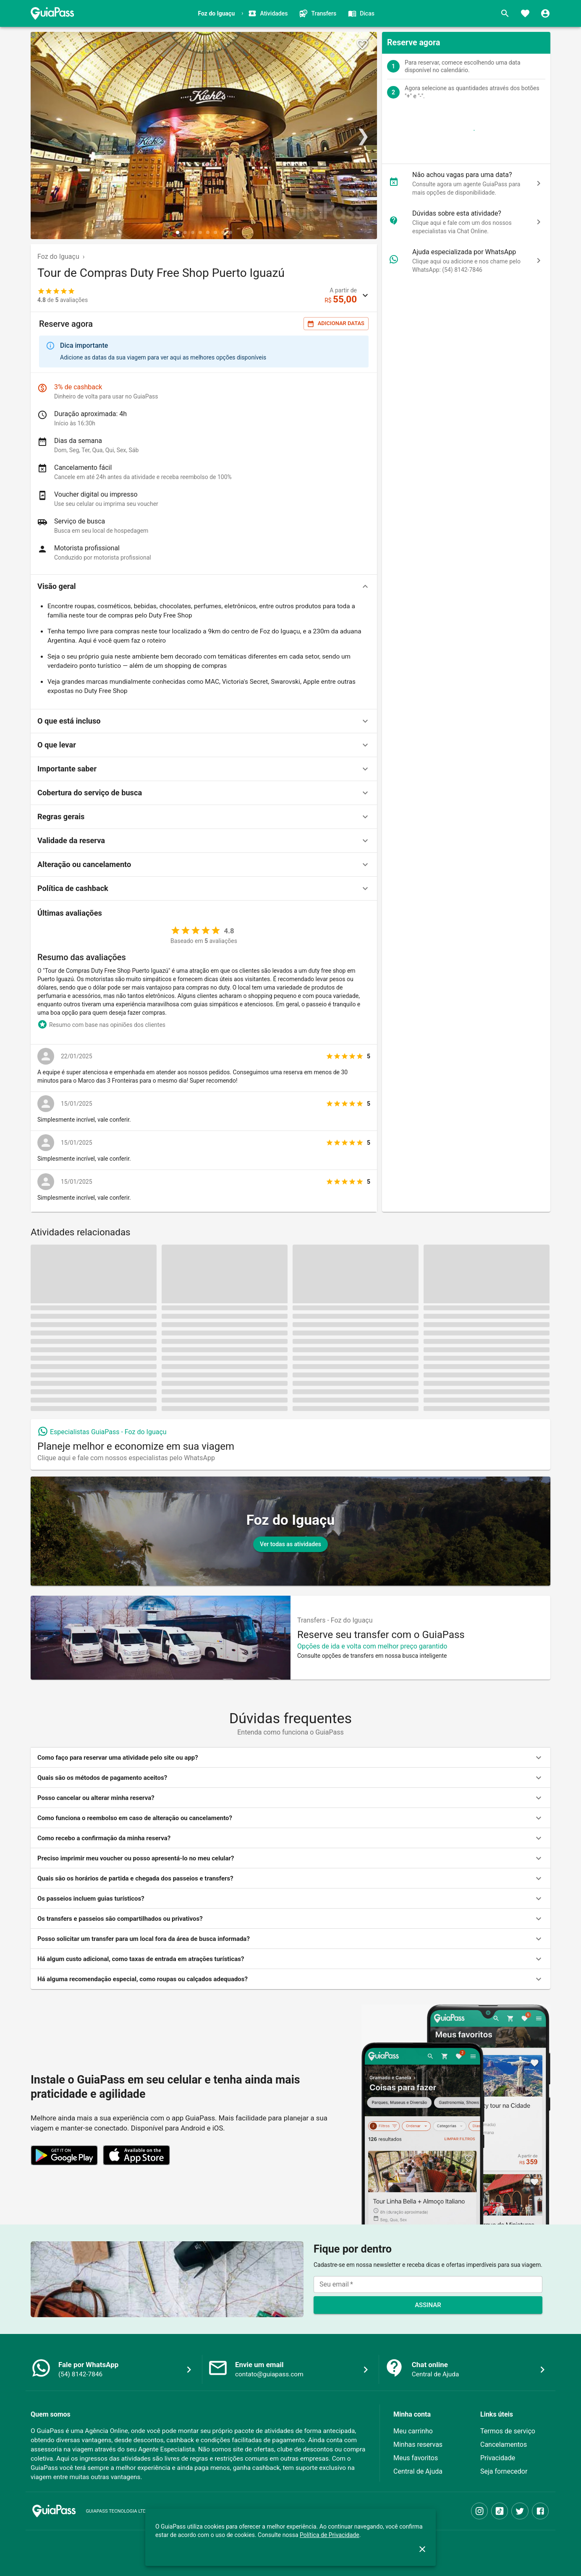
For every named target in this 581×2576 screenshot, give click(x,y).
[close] (422, 2549)
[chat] (539, 183)
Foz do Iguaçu (58, 256)
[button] (204, 586)
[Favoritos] (525, 13)
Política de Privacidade (329, 2535)
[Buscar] (505, 13)
